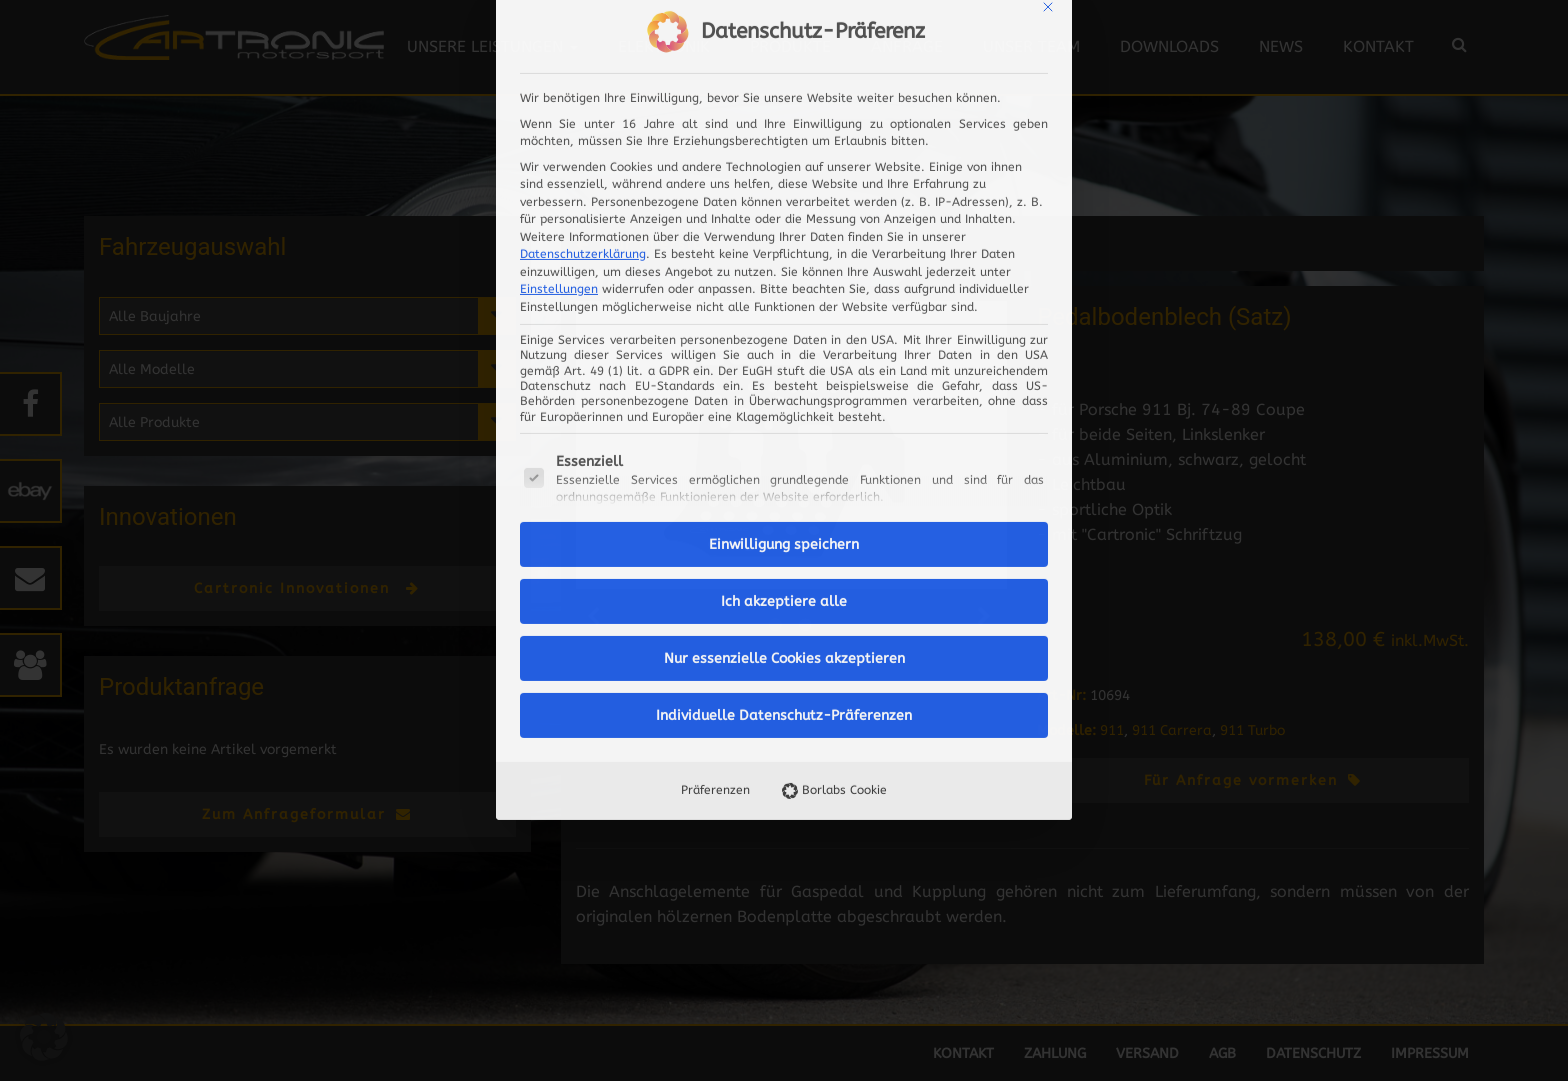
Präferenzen (715, 493)
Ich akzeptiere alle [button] (784, 304)
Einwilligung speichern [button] (784, 247)
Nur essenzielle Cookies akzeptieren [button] (784, 361)
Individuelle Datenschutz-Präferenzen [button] (784, 418)
